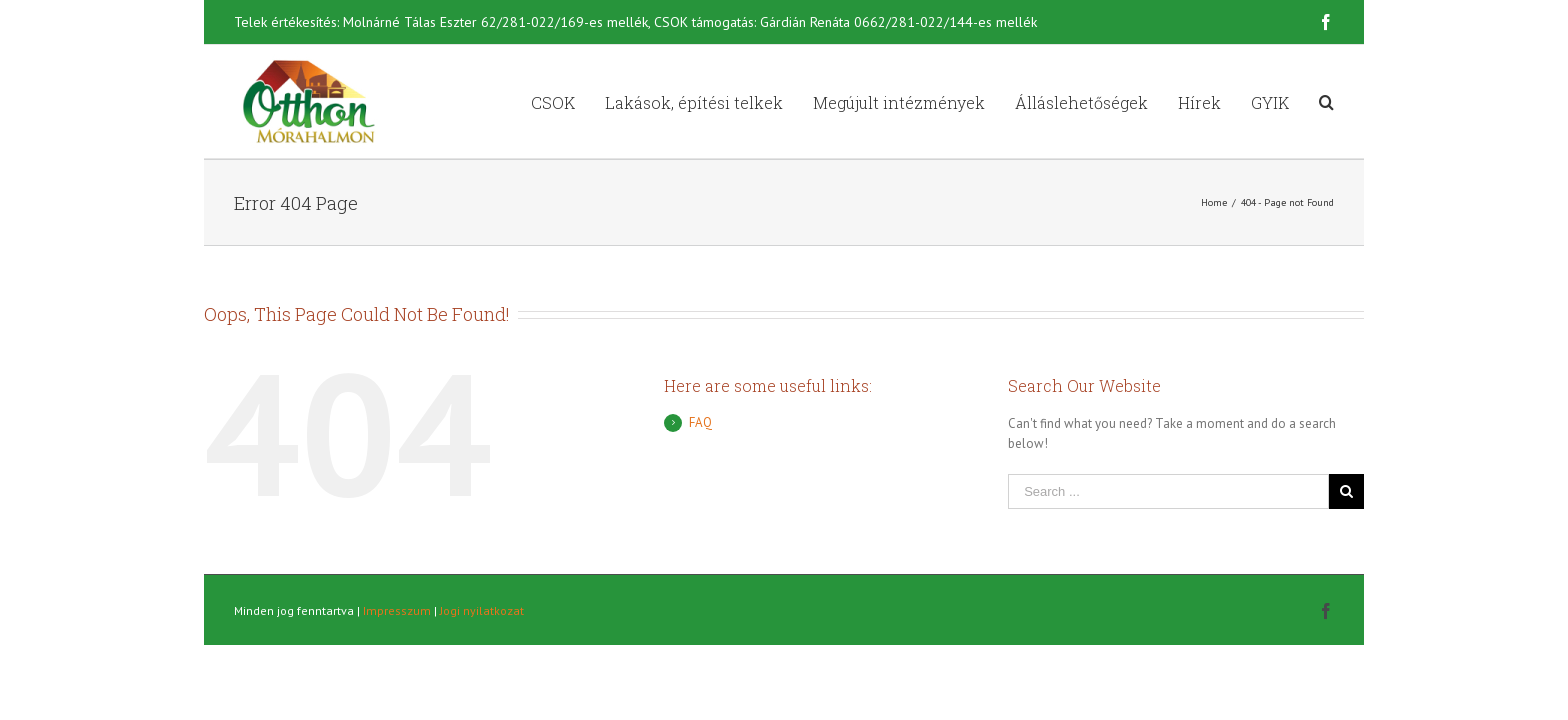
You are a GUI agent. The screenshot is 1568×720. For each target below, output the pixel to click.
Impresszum (397, 610)
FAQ (700, 422)
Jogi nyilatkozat (482, 610)
